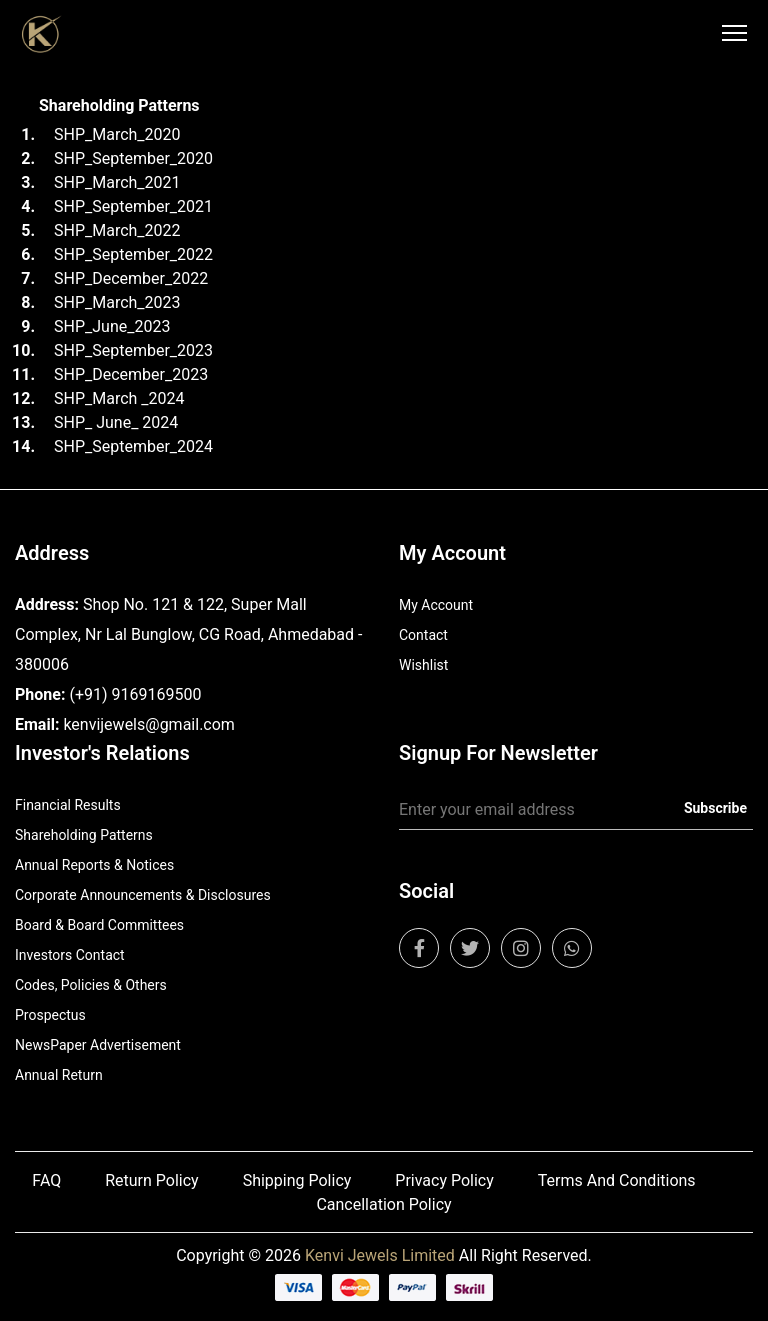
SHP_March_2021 (117, 182)
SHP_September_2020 (133, 158)
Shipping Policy (297, 1180)
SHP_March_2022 (117, 230)
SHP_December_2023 (131, 374)
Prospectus (50, 1015)
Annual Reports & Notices (94, 865)
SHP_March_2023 (117, 302)
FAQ (46, 1180)
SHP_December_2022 (131, 278)
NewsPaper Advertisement (98, 1045)
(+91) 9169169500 (135, 694)
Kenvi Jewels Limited (380, 1255)
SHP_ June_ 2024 (116, 422)
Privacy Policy (444, 1180)
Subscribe (715, 808)
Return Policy (151, 1180)
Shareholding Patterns (84, 835)
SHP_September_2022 (133, 254)
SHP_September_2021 (133, 206)
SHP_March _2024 (119, 398)
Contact (423, 635)
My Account (436, 605)
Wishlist (423, 665)
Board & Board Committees (99, 925)
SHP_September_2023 (133, 350)
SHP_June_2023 (112, 326)
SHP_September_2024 (133, 446)
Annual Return (59, 1075)
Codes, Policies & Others (91, 985)
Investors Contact (70, 955)
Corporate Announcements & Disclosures (143, 895)
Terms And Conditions (617, 1180)
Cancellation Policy (383, 1204)
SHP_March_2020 (117, 134)
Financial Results (68, 805)
